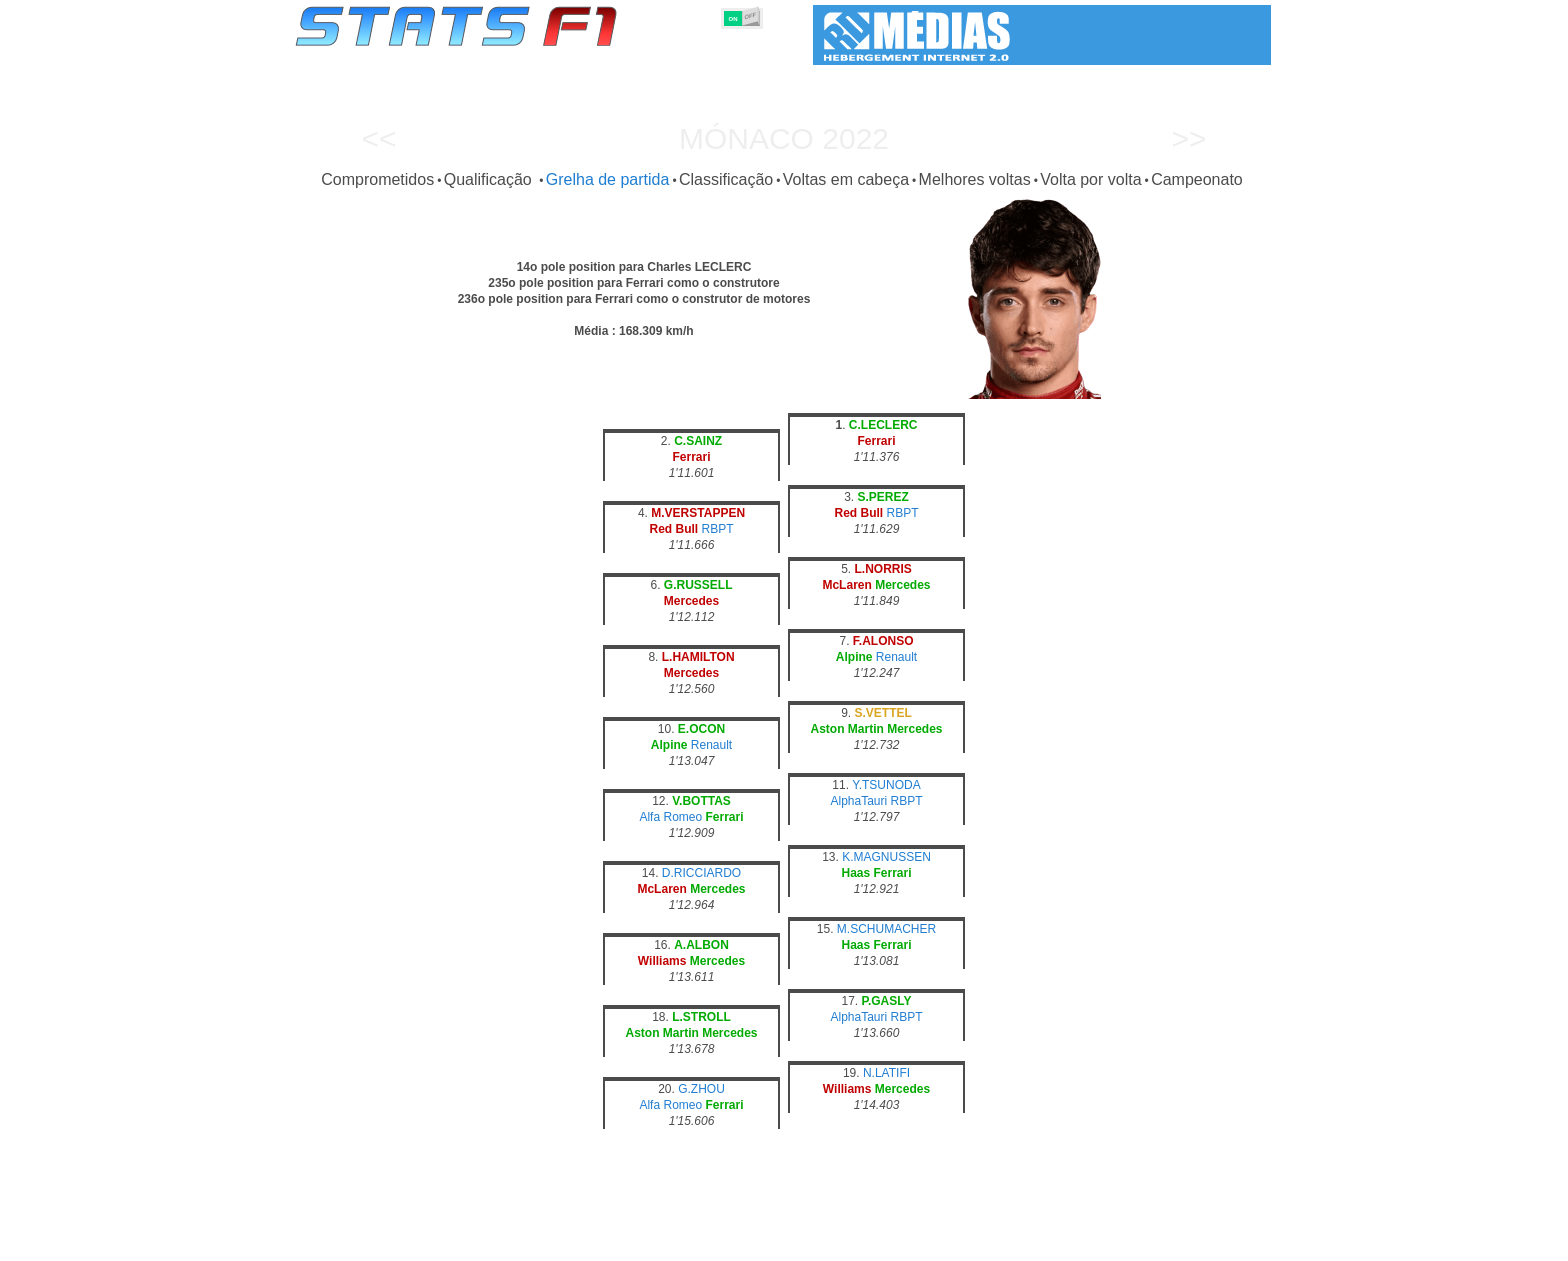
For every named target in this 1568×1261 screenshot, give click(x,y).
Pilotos (642, 1242)
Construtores (718, 1242)
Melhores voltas (975, 179)
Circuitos (983, 1242)
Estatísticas (361, 1242)
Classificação (726, 179)
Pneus (859, 1242)
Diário (1045, 1242)
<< (378, 138)
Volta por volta (1090, 179)
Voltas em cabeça (846, 179)
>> (1188, 138)
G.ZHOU (701, 1089)
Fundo (1170, 1242)
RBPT (718, 529)
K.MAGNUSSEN (886, 857)
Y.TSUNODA (886, 785)
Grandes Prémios (552, 1242)
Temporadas (449, 1242)
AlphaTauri (858, 801)
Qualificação (490, 179)
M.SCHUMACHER (886, 929)
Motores (798, 1242)
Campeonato (1197, 179)
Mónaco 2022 (784, 138)
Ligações (1107, 1242)
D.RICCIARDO (701, 873)
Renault (896, 657)
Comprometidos (377, 179)
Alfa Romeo (670, 817)
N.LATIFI (886, 1073)
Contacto (1234, 1242)
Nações (917, 1242)
